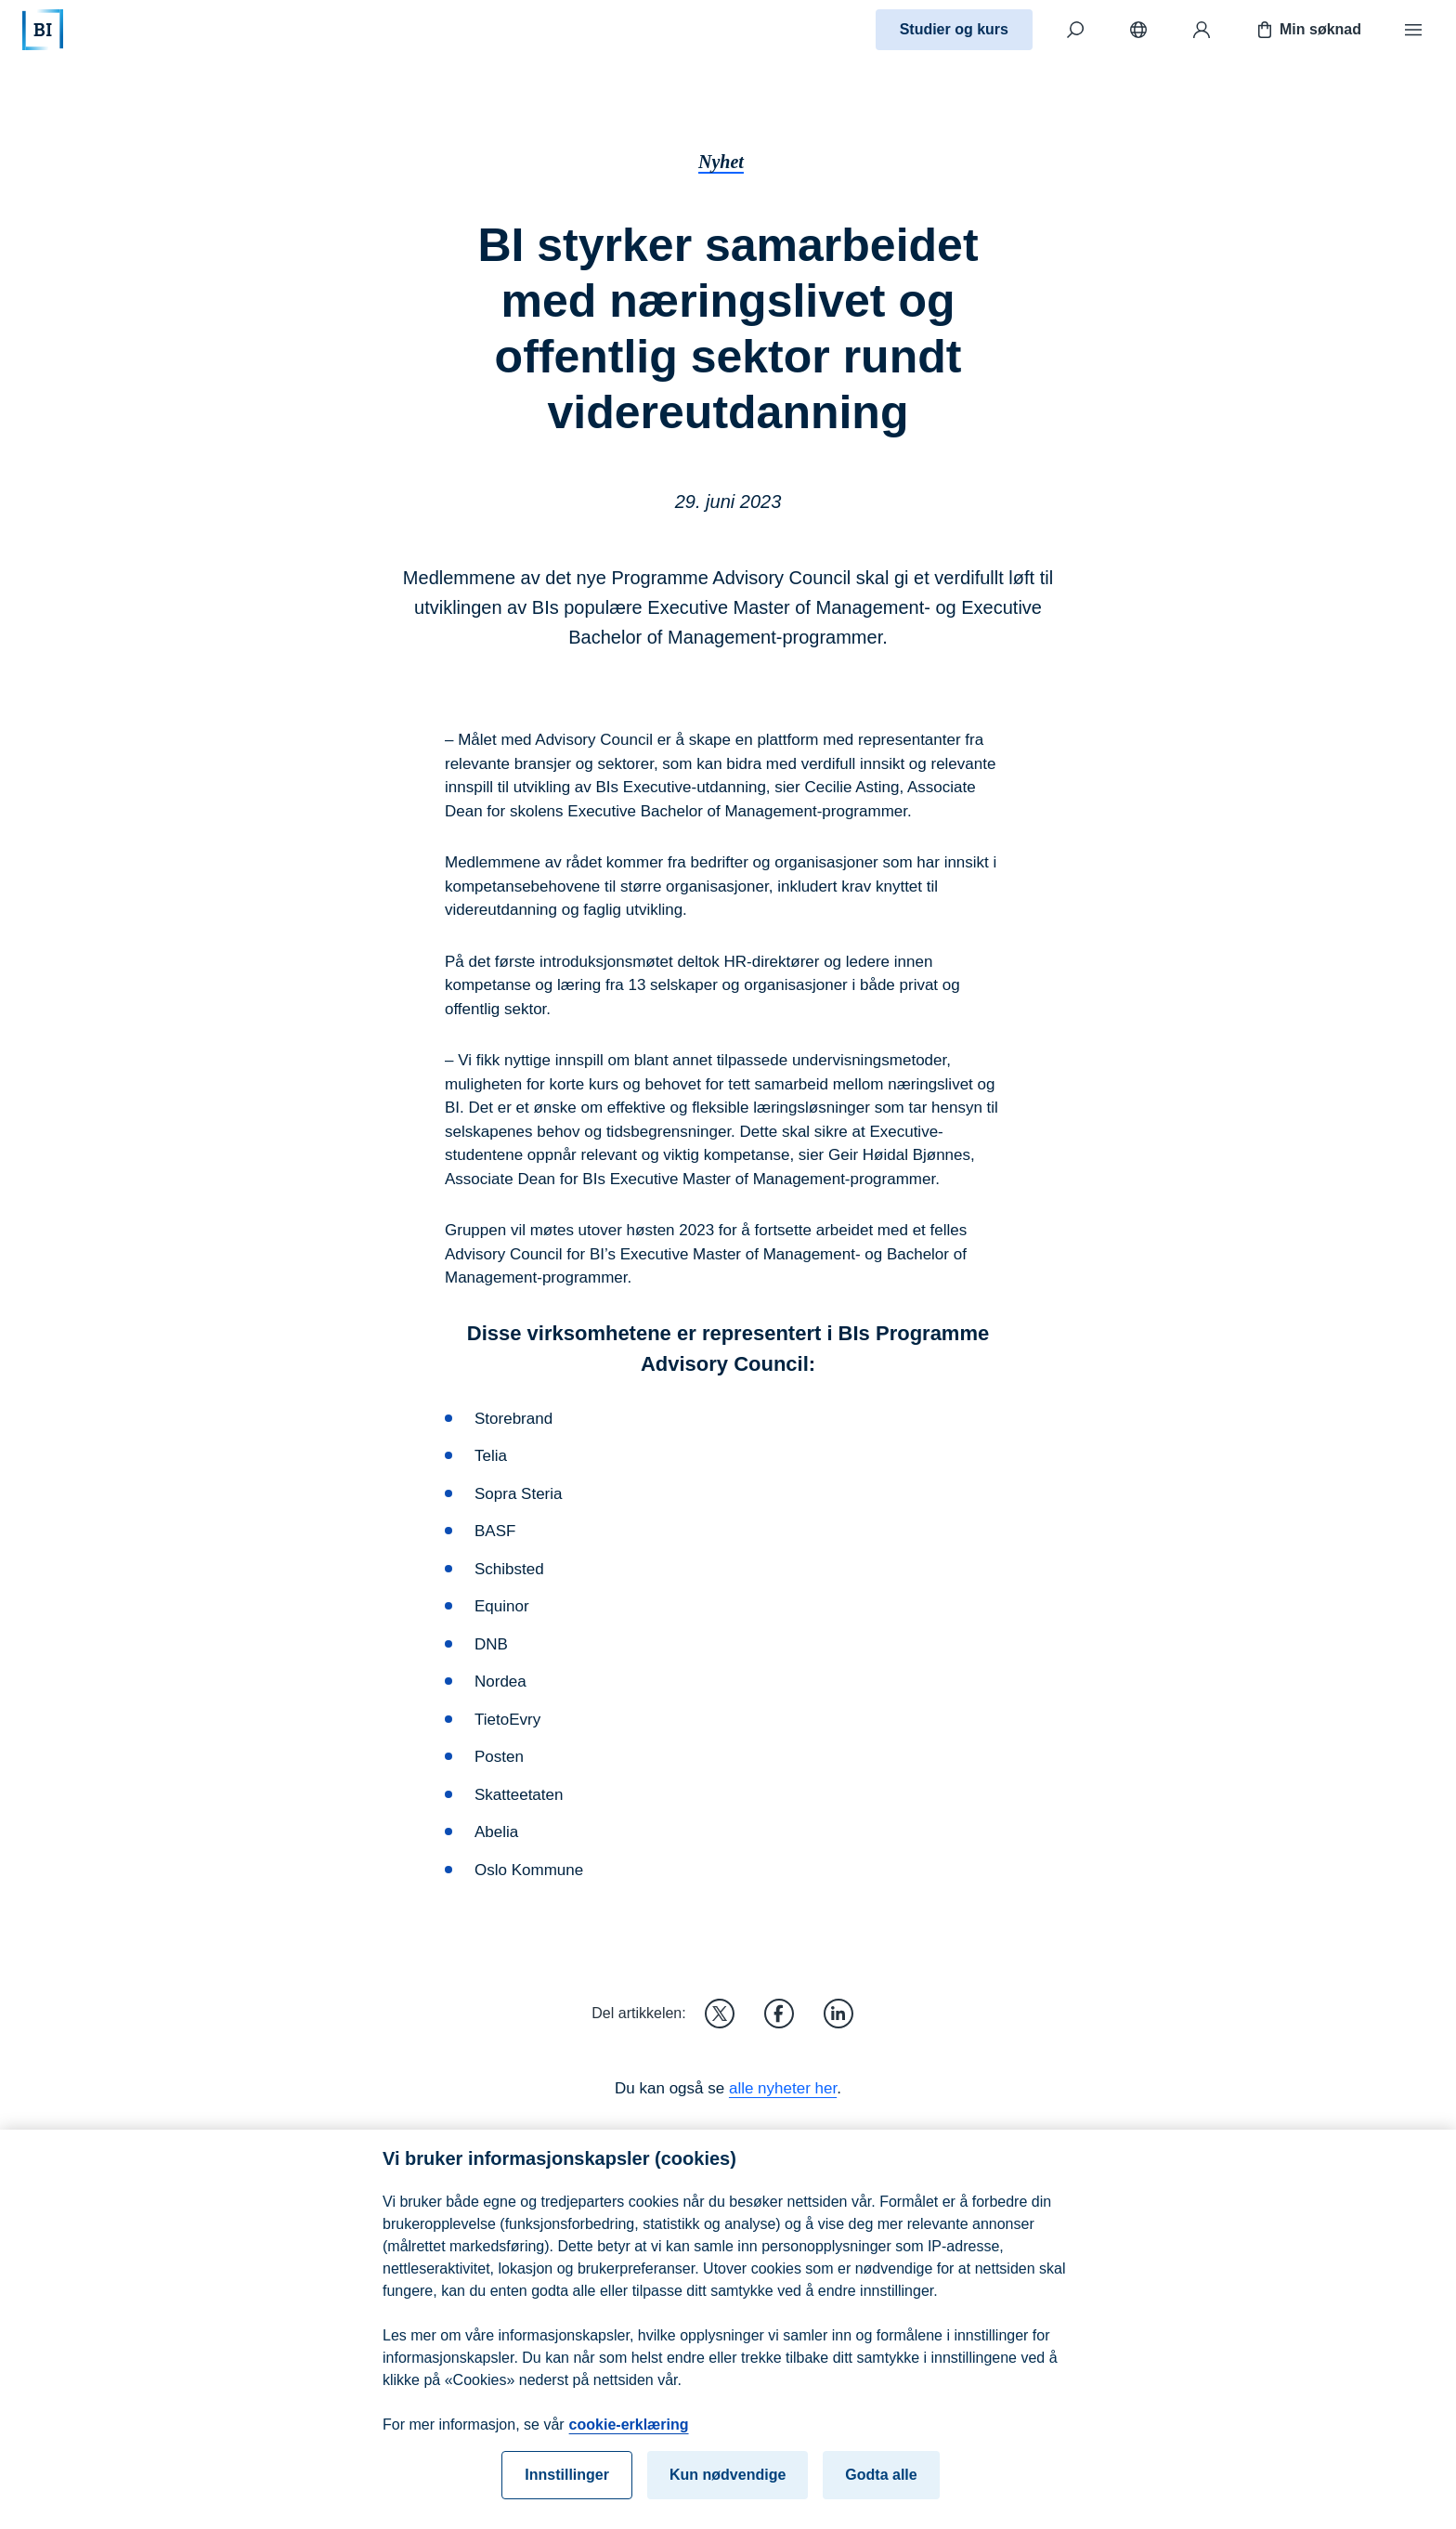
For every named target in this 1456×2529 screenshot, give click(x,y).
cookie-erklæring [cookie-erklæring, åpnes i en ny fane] (629, 2439)
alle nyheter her (783, 2088)
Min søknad (1307, 30)
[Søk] (1075, 29)
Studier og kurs (954, 29)
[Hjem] (42, 29)
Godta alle (880, 2489)
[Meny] (1413, 29)
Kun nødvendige (728, 2489)
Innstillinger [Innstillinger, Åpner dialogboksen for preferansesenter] (567, 2489)
